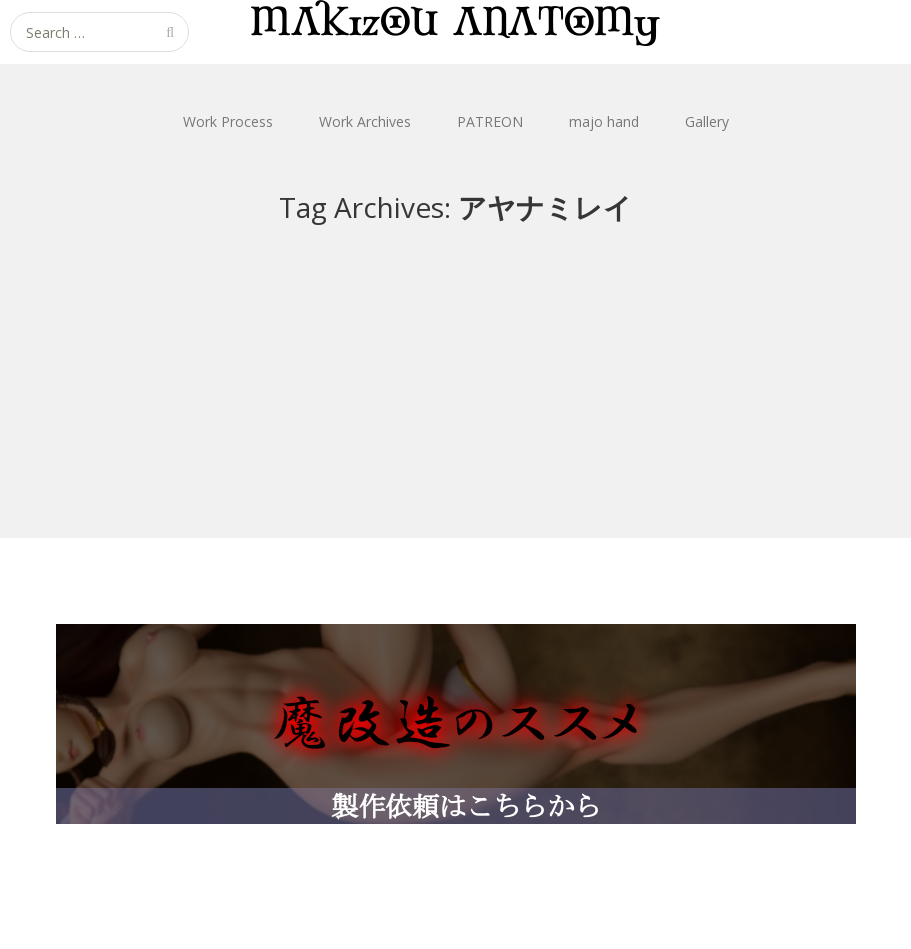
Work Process (228, 121)
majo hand (604, 121)
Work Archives (365, 121)
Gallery (707, 121)
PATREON (490, 121)
